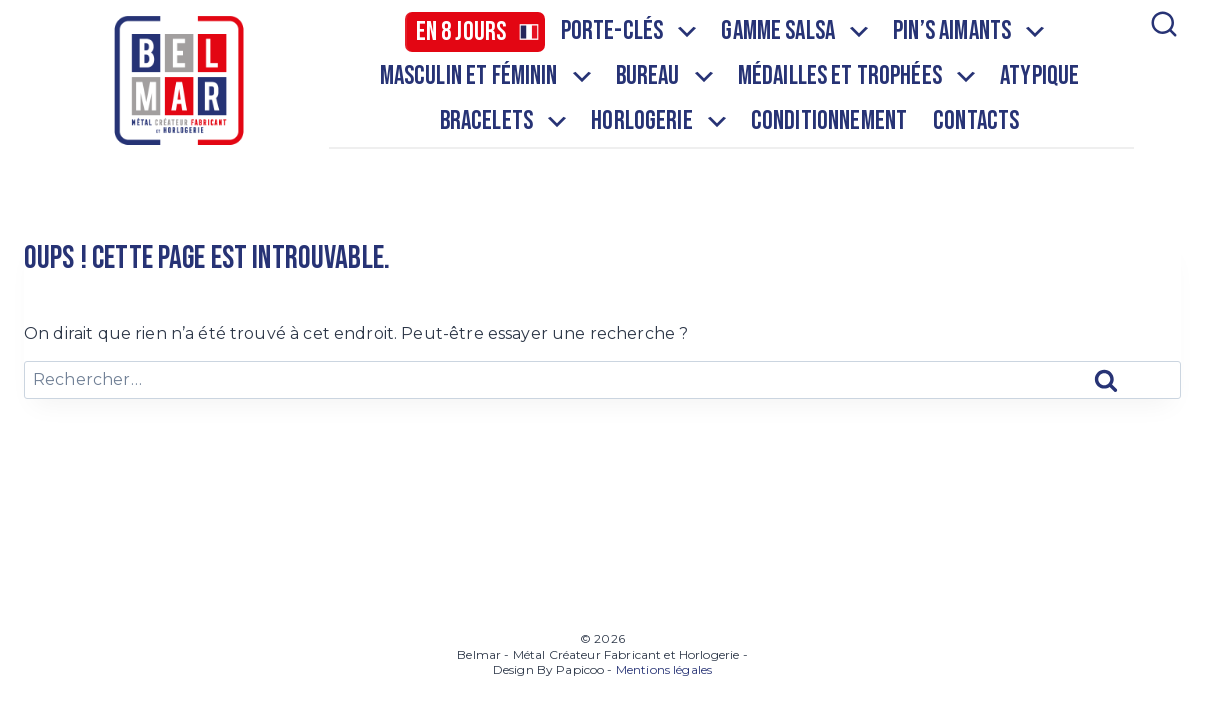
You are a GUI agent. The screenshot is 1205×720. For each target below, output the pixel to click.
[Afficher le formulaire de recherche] (1162, 80)
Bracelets (505, 122)
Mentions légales (664, 669)
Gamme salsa (796, 32)
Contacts (976, 121)
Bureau (666, 77)
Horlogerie (660, 122)
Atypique (1039, 76)
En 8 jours (461, 32)
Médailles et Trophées (858, 77)
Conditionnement (829, 121)
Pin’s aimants (970, 32)
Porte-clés (631, 32)
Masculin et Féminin (487, 77)
